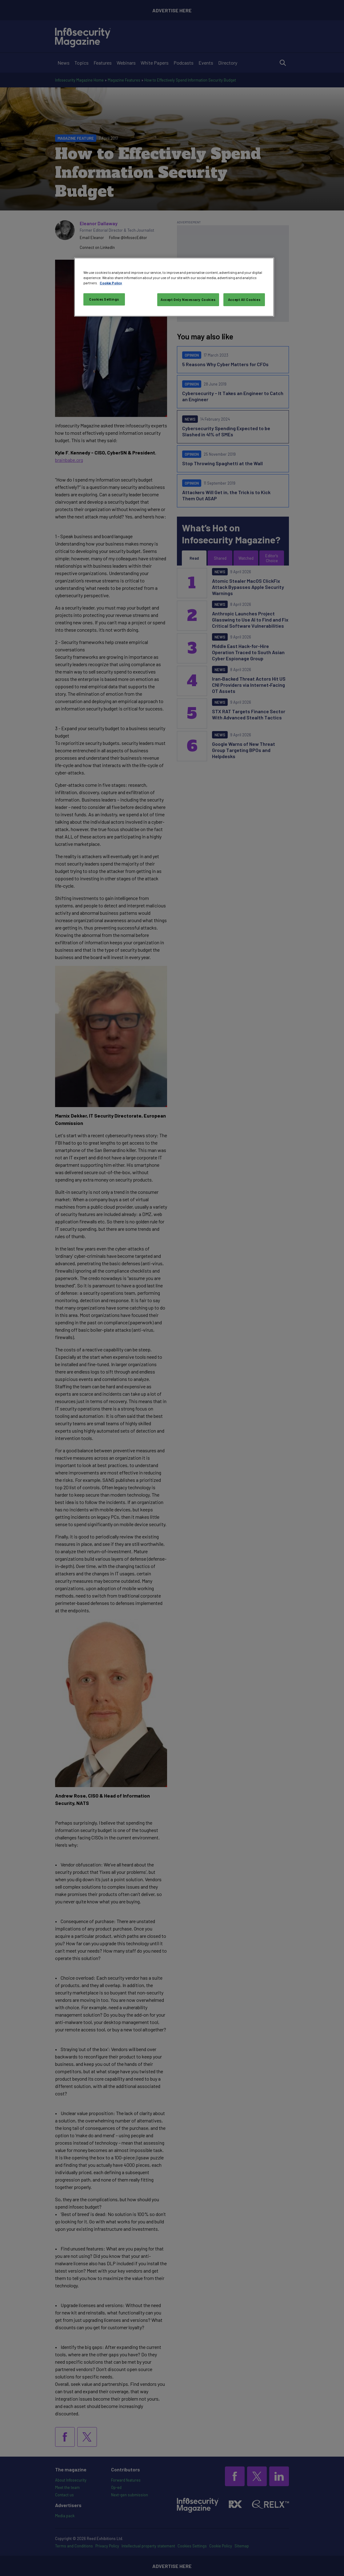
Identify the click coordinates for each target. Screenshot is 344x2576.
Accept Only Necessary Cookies (188, 300)
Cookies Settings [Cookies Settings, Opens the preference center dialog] (104, 299)
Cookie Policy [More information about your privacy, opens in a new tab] (111, 283)
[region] (174, 287)
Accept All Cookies (244, 300)
